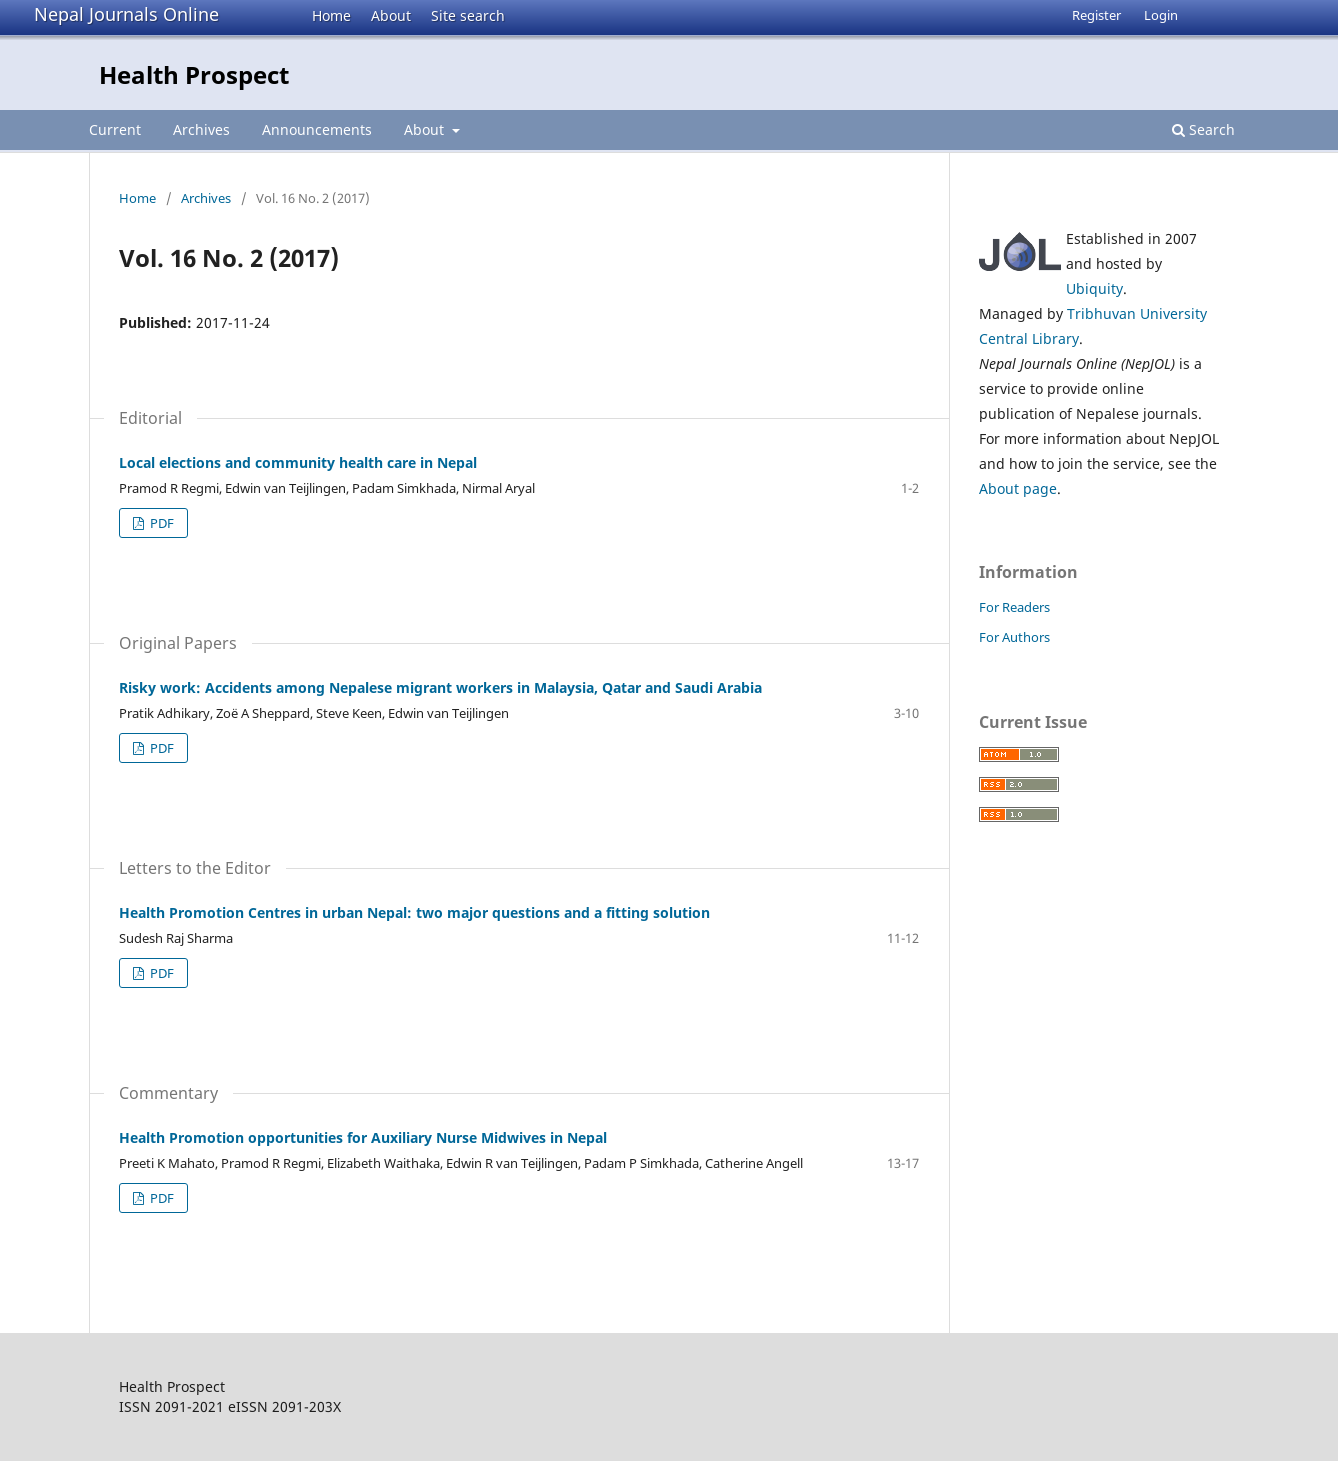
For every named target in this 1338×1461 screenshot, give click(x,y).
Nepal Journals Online (126, 14)
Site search (468, 15)
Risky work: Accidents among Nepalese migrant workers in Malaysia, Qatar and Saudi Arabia (440, 687)
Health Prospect (194, 74)
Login (1161, 15)
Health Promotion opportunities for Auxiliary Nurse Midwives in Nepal (363, 1137)
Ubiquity (1094, 288)
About (391, 15)
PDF (160, 523)
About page (1018, 488)
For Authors (1014, 637)
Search (1203, 129)
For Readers (1014, 607)
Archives (201, 129)
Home (331, 15)
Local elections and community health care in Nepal (298, 462)
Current (115, 129)
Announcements (317, 129)
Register (1096, 15)
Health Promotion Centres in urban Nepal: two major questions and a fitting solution (414, 912)
